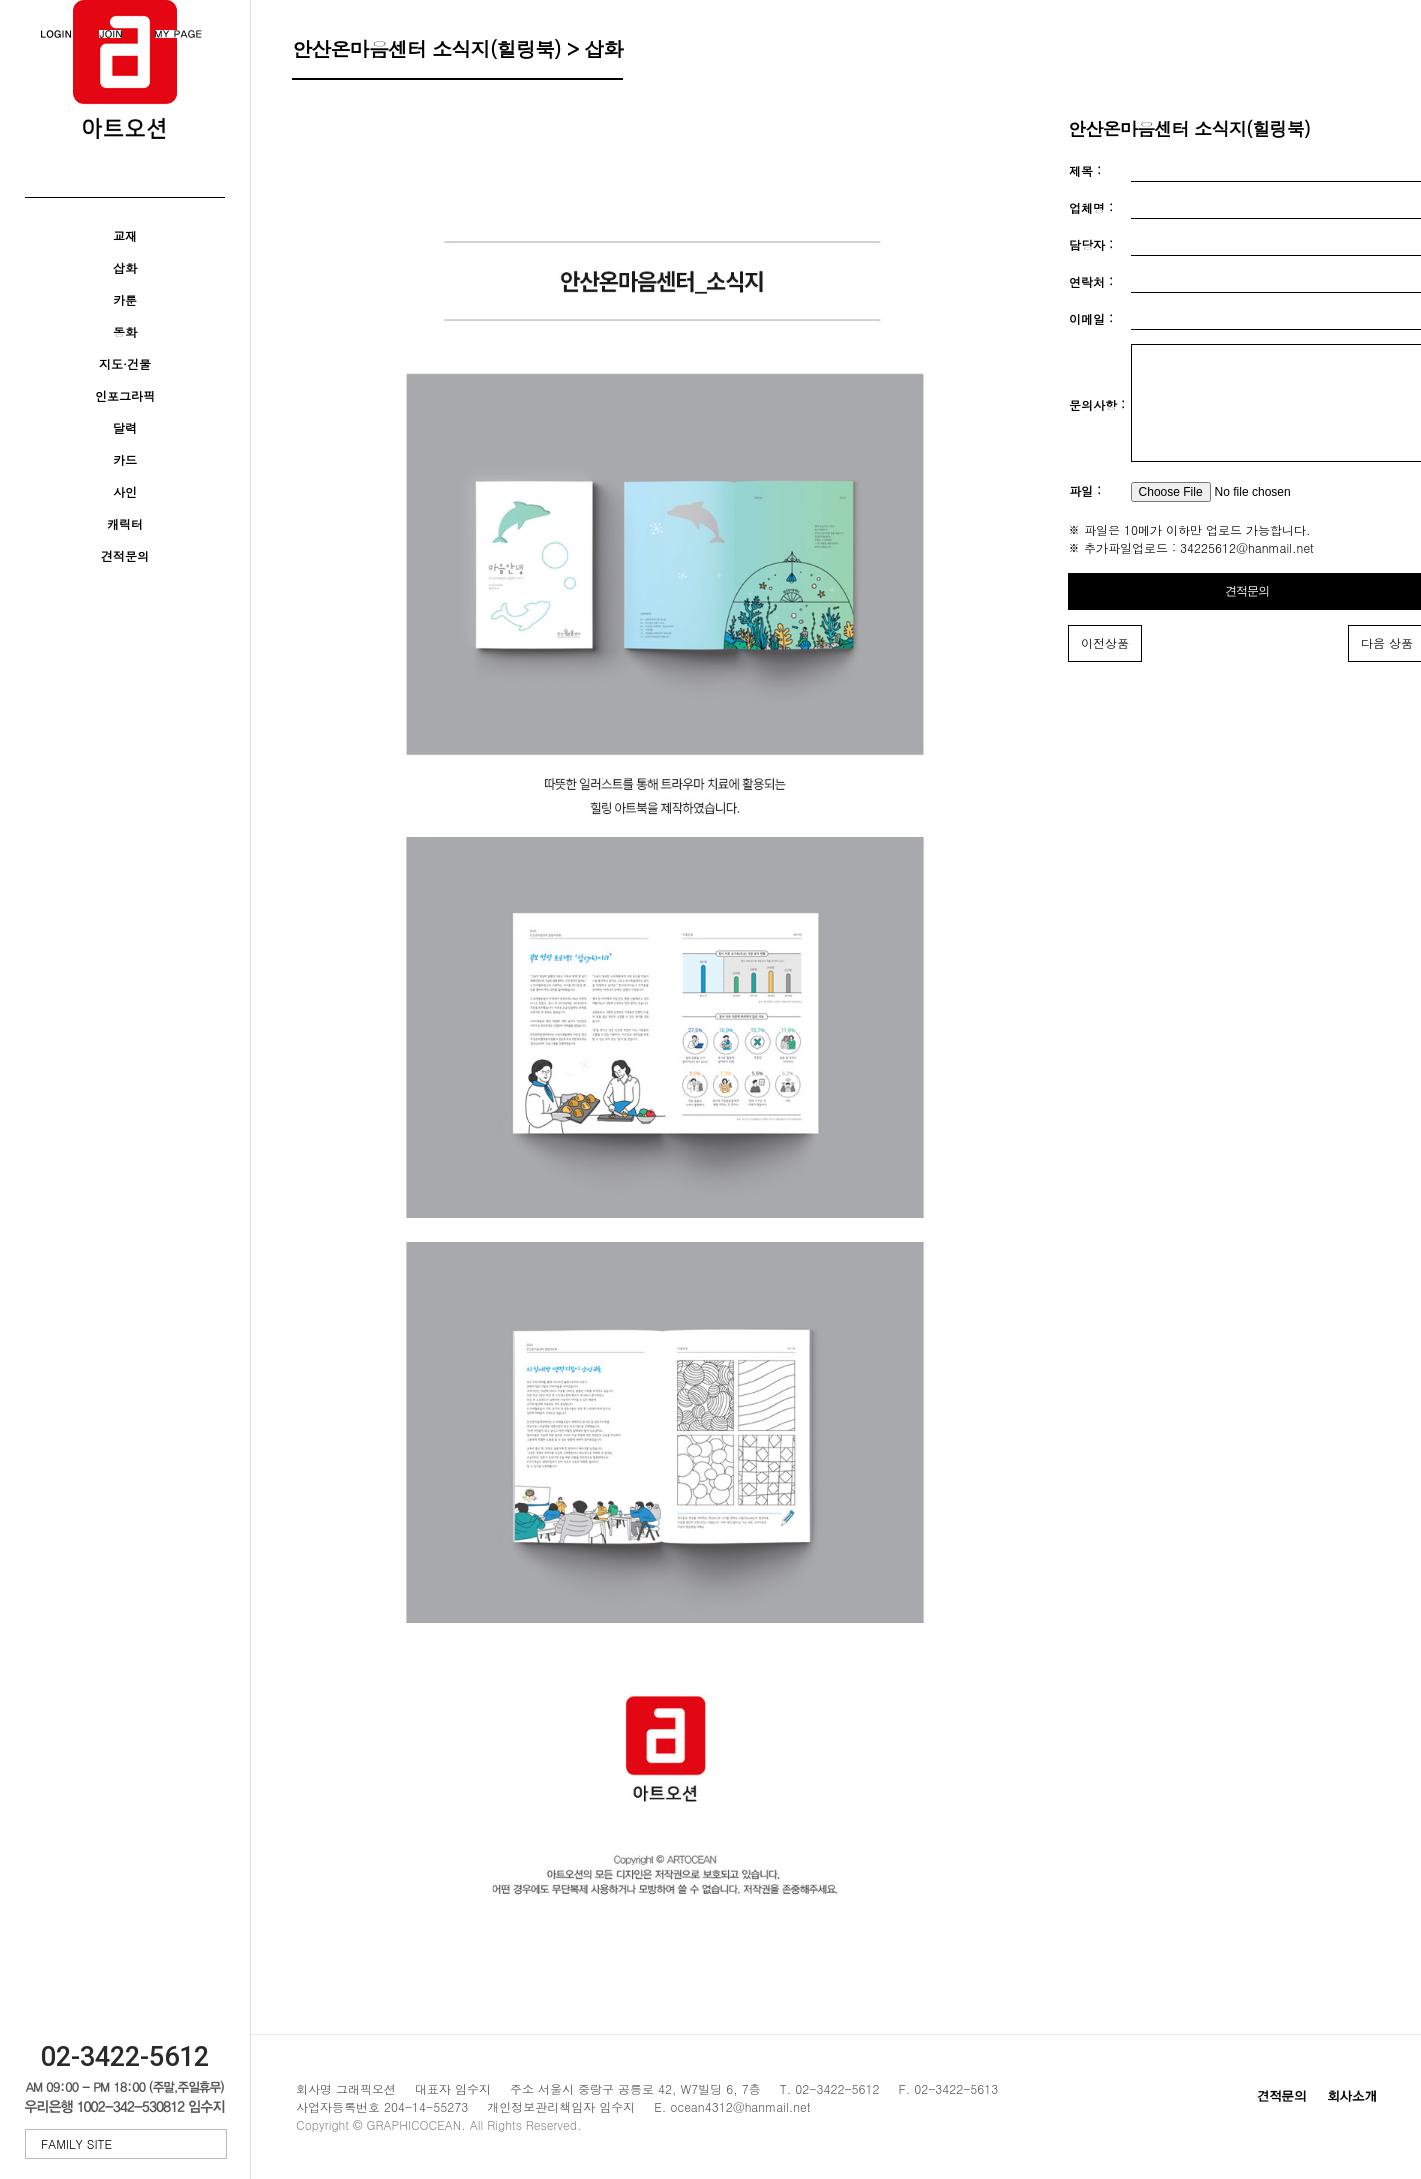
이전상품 (1105, 666)
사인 (125, 491)
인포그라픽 (125, 395)
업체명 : (1091, 207)
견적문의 (125, 555)
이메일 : (1091, 318)
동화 (125, 331)
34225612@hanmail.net (1247, 571)
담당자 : (1091, 244)
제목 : (1085, 170)
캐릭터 (125, 523)
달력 (125, 427)
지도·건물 (125, 363)
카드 (125, 459)
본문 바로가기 (0, 0)
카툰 (125, 299)
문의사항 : (1097, 417)
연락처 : (1091, 281)
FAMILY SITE (128, 2143)
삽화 (125, 267)
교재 (125, 235)
